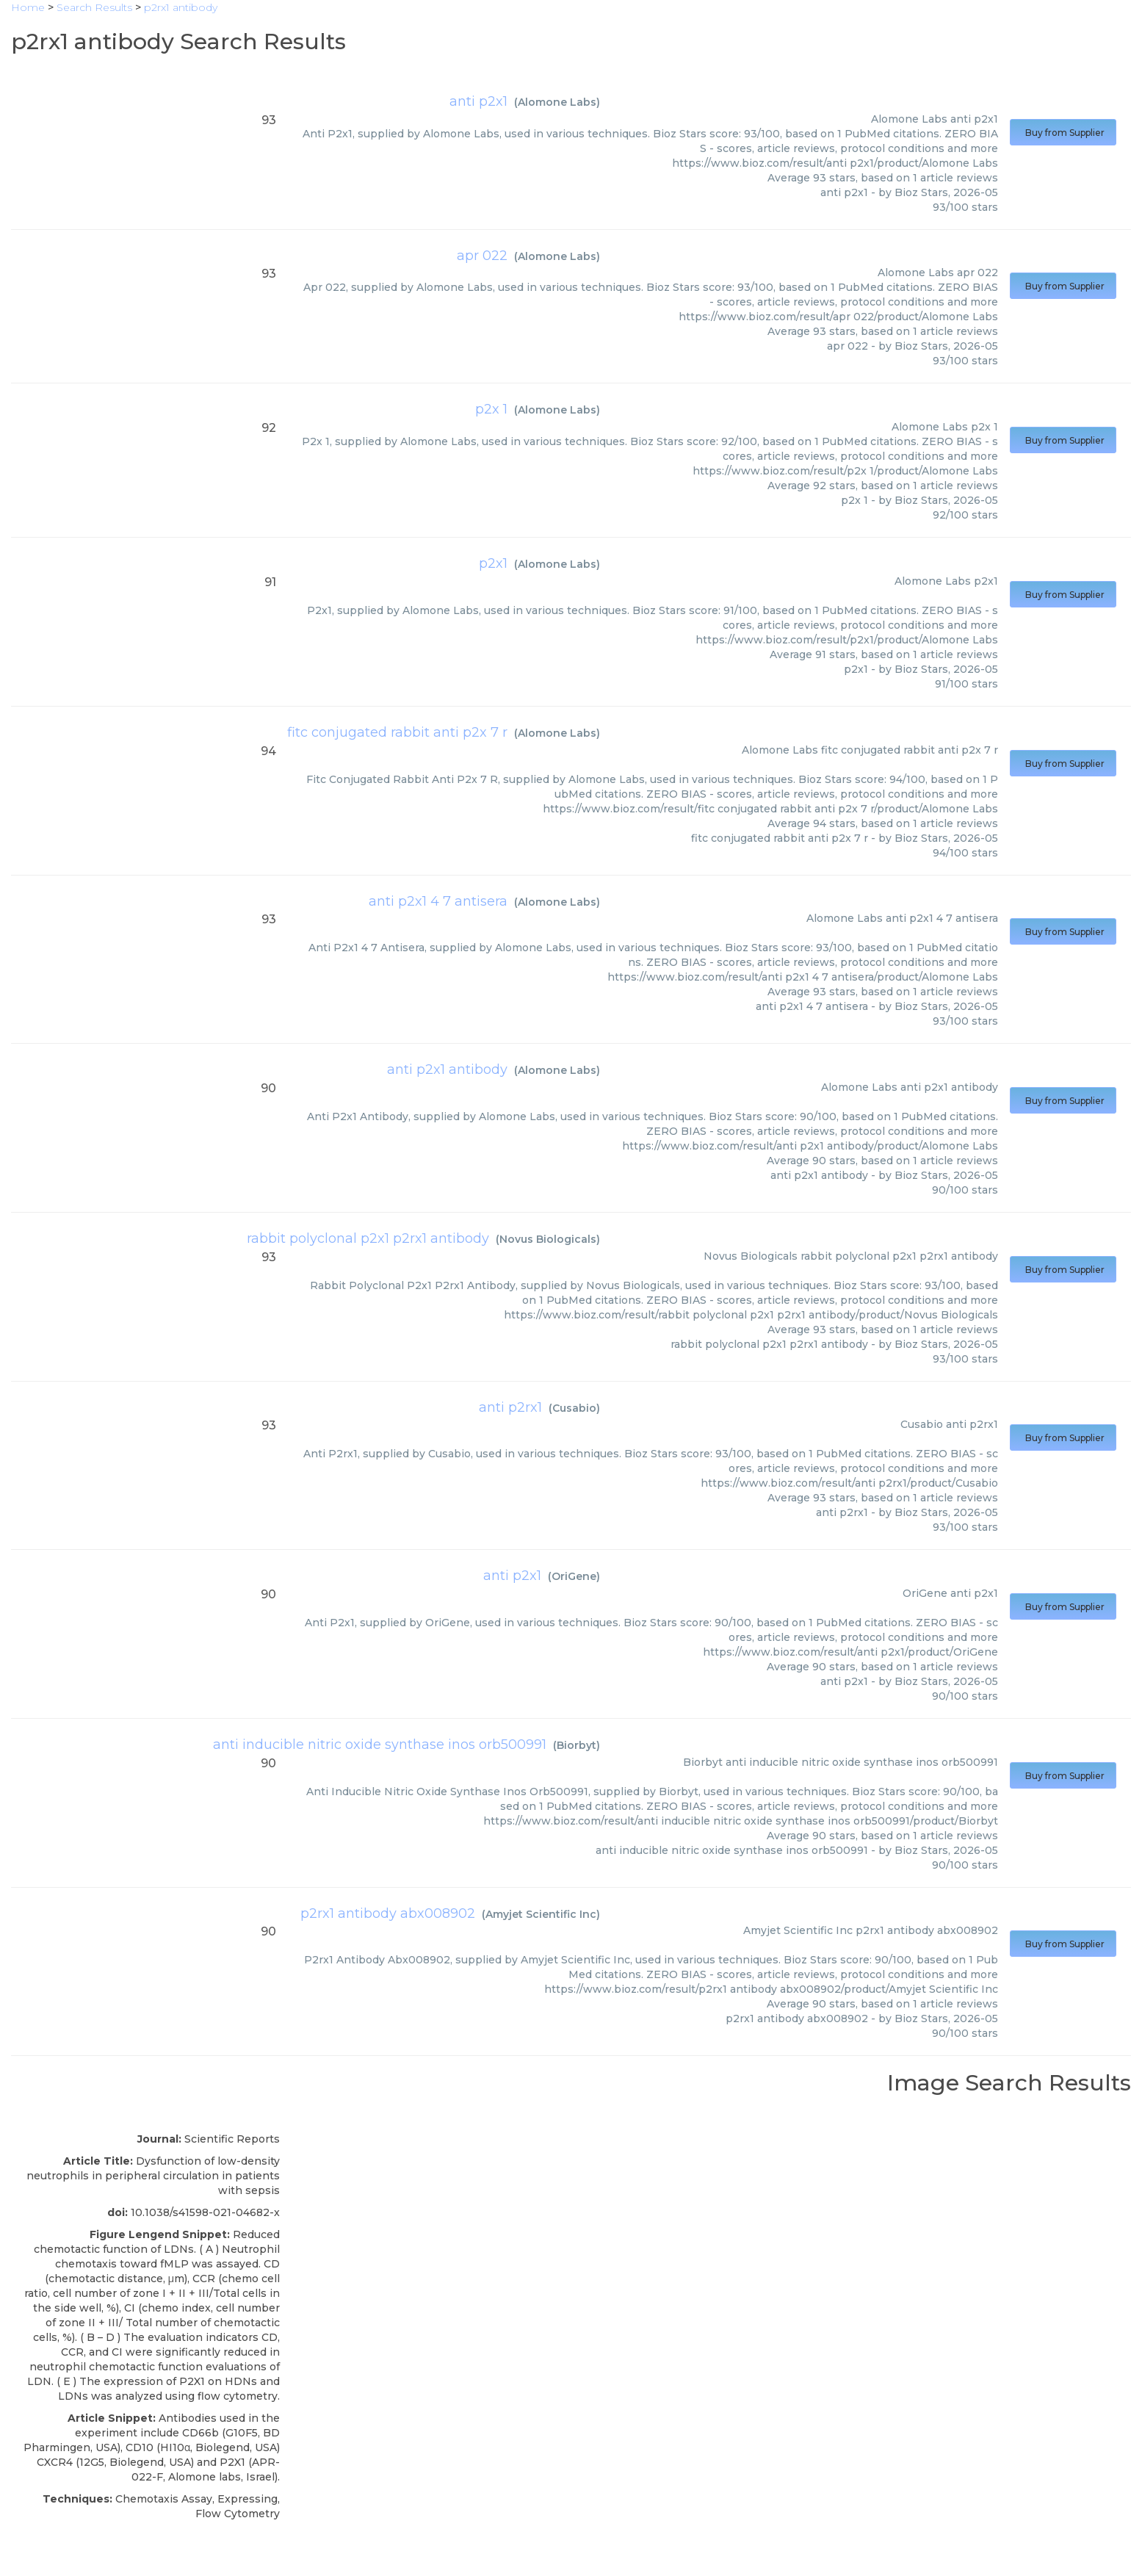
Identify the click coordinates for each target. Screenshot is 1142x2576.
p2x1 (493, 563)
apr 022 (482, 256)
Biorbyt (576, 1745)
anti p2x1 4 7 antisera (438, 901)
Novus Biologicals (547, 1239)
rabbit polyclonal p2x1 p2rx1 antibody (368, 1238)
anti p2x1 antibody (447, 1069)
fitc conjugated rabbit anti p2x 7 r (397, 732)
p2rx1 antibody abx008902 (387, 1913)
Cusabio (574, 1408)
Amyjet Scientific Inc (540, 1914)
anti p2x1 (478, 101)
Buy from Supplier (1063, 132)
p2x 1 (491, 409)
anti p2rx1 (510, 1407)
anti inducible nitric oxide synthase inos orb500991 (379, 1744)
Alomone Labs (557, 102)
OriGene (574, 1576)
